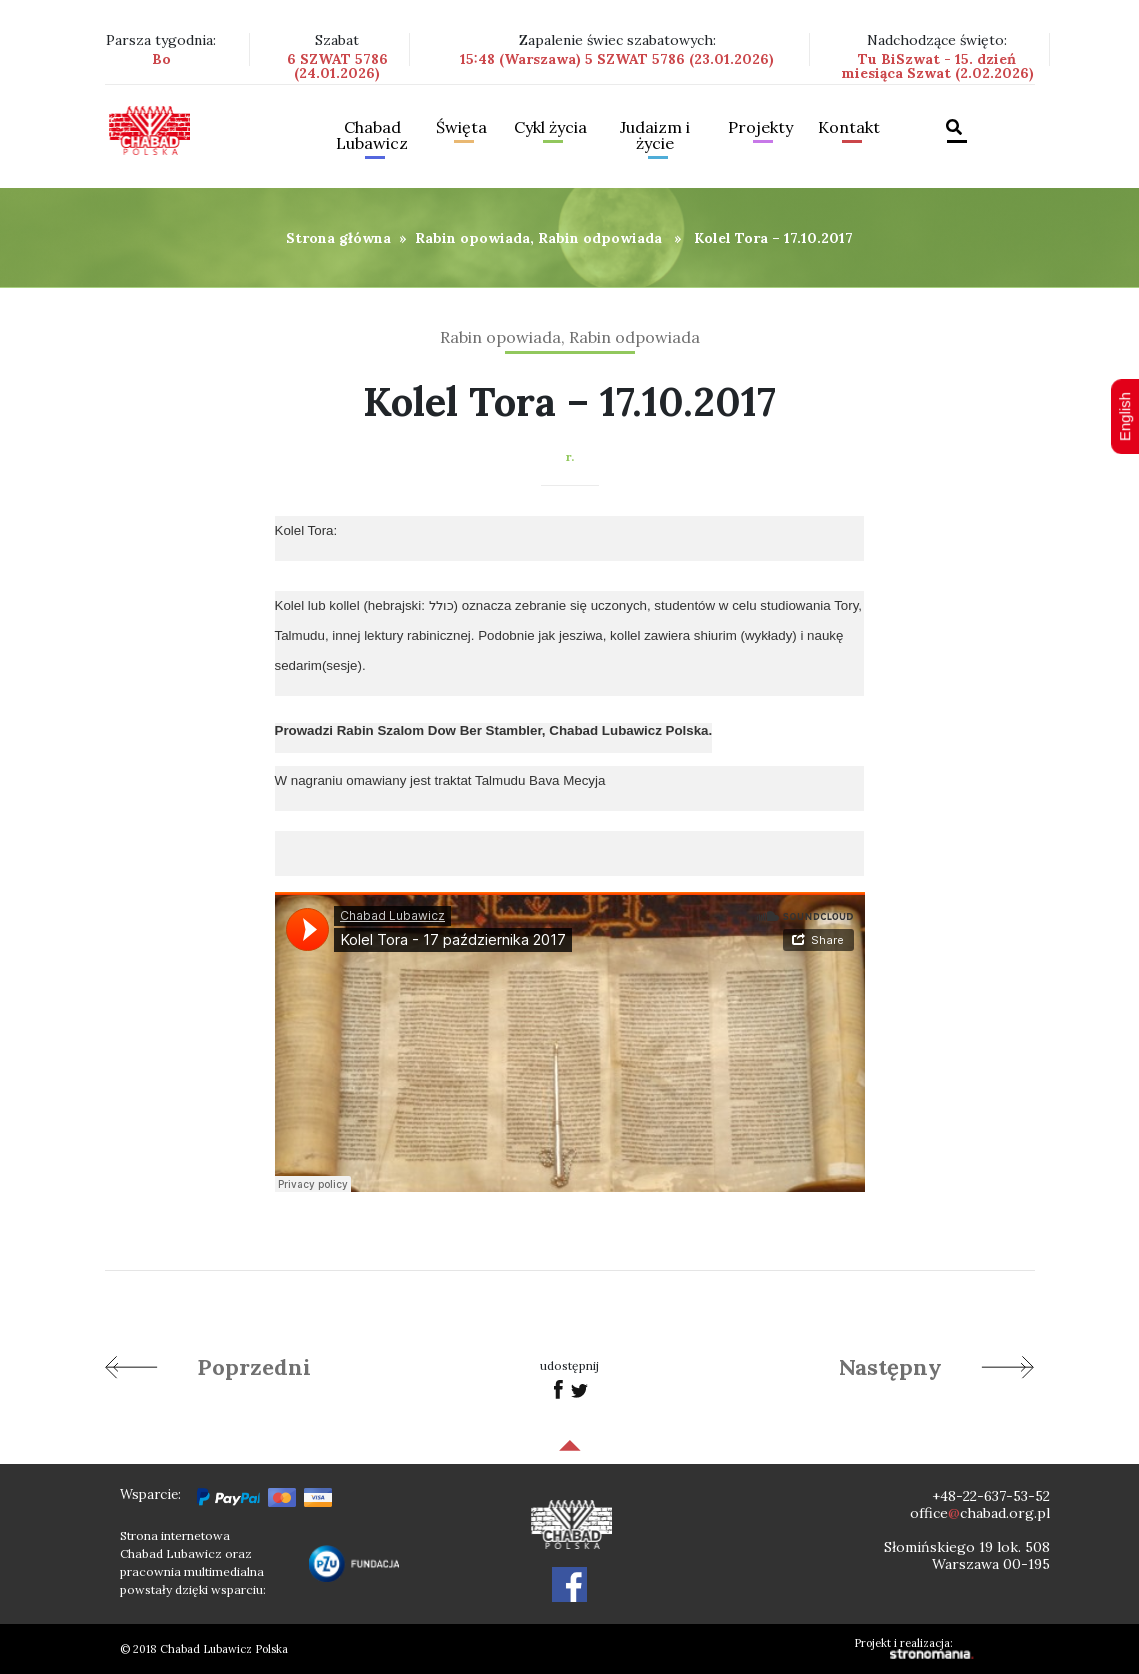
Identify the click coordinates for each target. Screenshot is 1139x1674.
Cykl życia (550, 128)
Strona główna (338, 238)
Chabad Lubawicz (372, 136)
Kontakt (849, 128)
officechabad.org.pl (980, 1513)
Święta (461, 128)
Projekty (760, 128)
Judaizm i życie (655, 136)
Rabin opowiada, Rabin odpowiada (538, 238)
